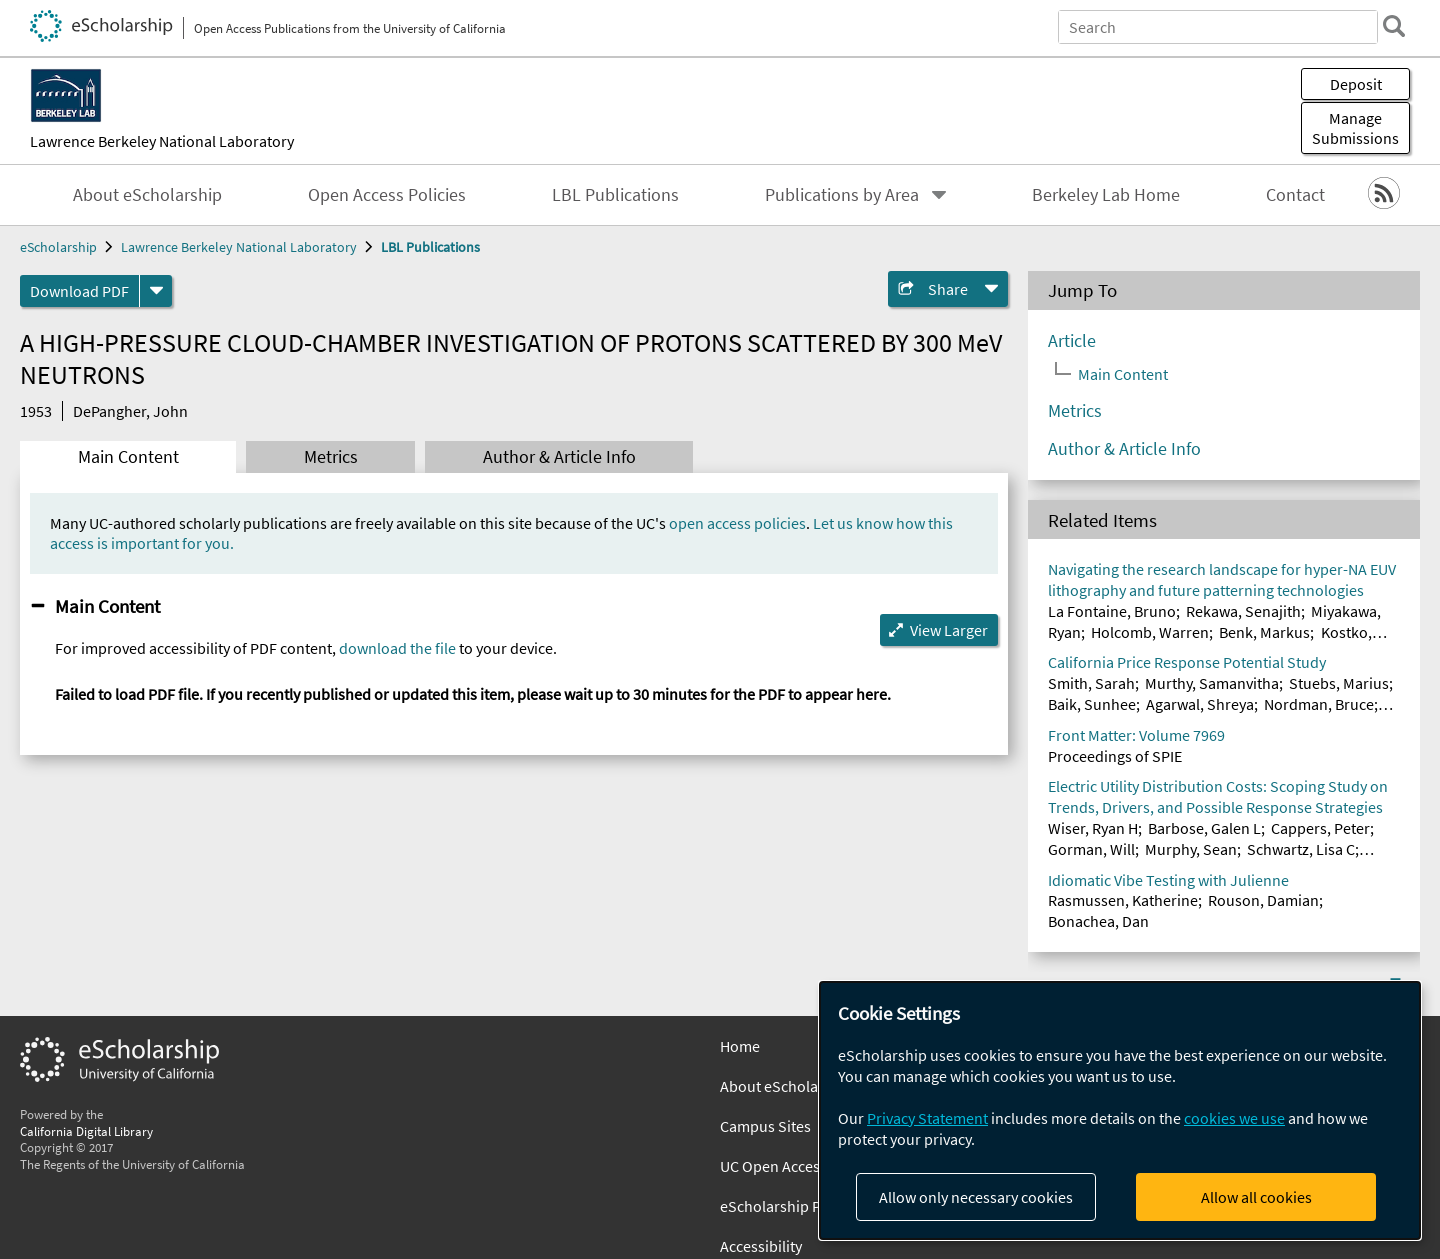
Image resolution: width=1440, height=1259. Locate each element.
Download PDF (79, 291)
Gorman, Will (1091, 849)
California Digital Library (86, 1131)
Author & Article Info (559, 457)
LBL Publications (615, 195)
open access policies (737, 523)
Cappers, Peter (1320, 828)
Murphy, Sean (1191, 849)
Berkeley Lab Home (1106, 195)
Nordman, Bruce (1319, 704)
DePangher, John (130, 411)
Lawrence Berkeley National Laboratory (162, 141)
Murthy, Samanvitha (1212, 683)
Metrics (331, 457)
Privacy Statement (927, 1118)
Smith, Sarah (1091, 683)
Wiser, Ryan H (1093, 828)
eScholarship (58, 247)
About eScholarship (147, 195)
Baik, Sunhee (1092, 704)
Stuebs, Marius (1339, 683)
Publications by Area (842, 195)
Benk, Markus (1264, 632)
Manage (1355, 128)
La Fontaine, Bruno (1112, 611)
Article (1072, 341)
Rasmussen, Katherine (1123, 900)
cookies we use (1234, 1118)
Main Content (128, 457)
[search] (1394, 26)
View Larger (949, 630)
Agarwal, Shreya (1200, 704)
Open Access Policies (387, 195)
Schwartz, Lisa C (1301, 849)
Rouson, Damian (1263, 900)
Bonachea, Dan (1098, 921)
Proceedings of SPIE (1115, 756)
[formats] (156, 291)
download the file (397, 648)
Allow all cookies (1256, 1197)
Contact (1295, 195)
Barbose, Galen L (1204, 828)
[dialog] (1120, 1110)
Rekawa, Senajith (1243, 611)
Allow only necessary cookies (976, 1197)
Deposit (1356, 84)
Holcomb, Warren (1150, 632)
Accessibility (761, 1246)
